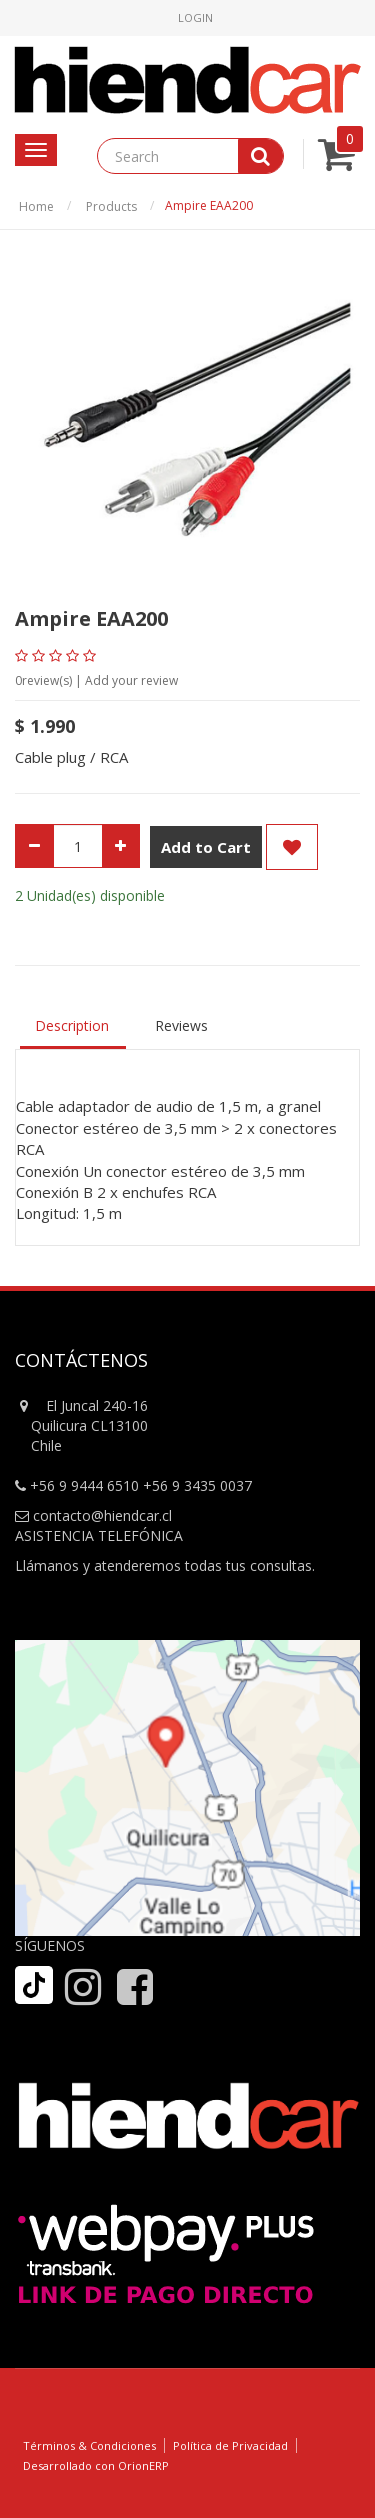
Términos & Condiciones (89, 2445)
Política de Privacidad (230, 2445)
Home (36, 206)
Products (111, 206)
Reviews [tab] (181, 1025)
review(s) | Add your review (96, 680)
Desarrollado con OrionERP (96, 2465)
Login (195, 17)
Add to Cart (206, 847)
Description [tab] (72, 1025)
